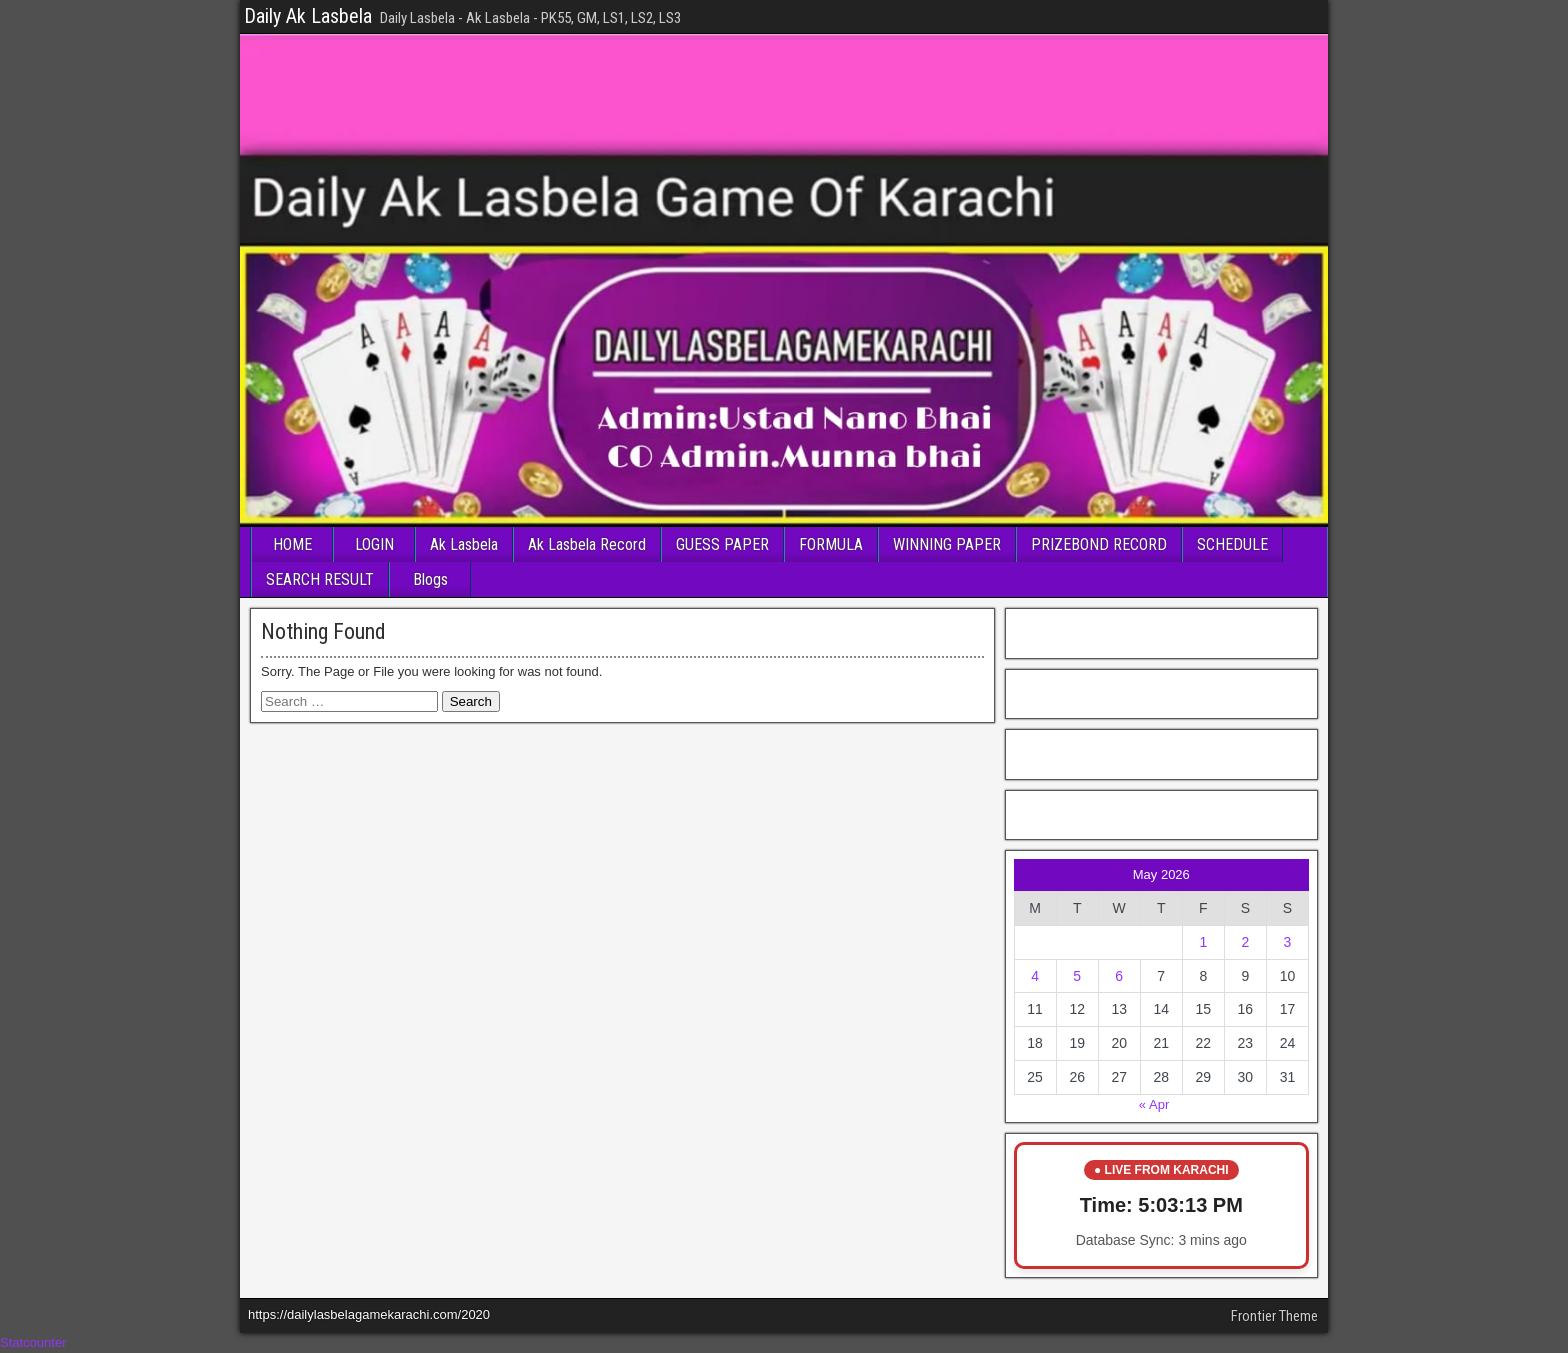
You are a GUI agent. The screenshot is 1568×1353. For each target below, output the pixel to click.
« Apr (1154, 1104)
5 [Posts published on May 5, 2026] (1077, 976)
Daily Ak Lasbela (308, 16)
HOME (292, 544)
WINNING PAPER (947, 544)
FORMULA (831, 544)
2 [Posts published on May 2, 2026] (1245, 942)
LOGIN (374, 544)
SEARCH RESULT (320, 579)
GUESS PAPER (722, 544)
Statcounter (33, 1342)
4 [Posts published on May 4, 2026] (1035, 976)
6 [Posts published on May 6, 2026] (1119, 976)
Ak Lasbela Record (587, 544)
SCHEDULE (1232, 544)
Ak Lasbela (464, 544)
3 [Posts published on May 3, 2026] (1288, 942)
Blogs (430, 579)
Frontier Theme (1274, 1316)
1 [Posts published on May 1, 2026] (1203, 942)
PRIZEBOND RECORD (1099, 544)
